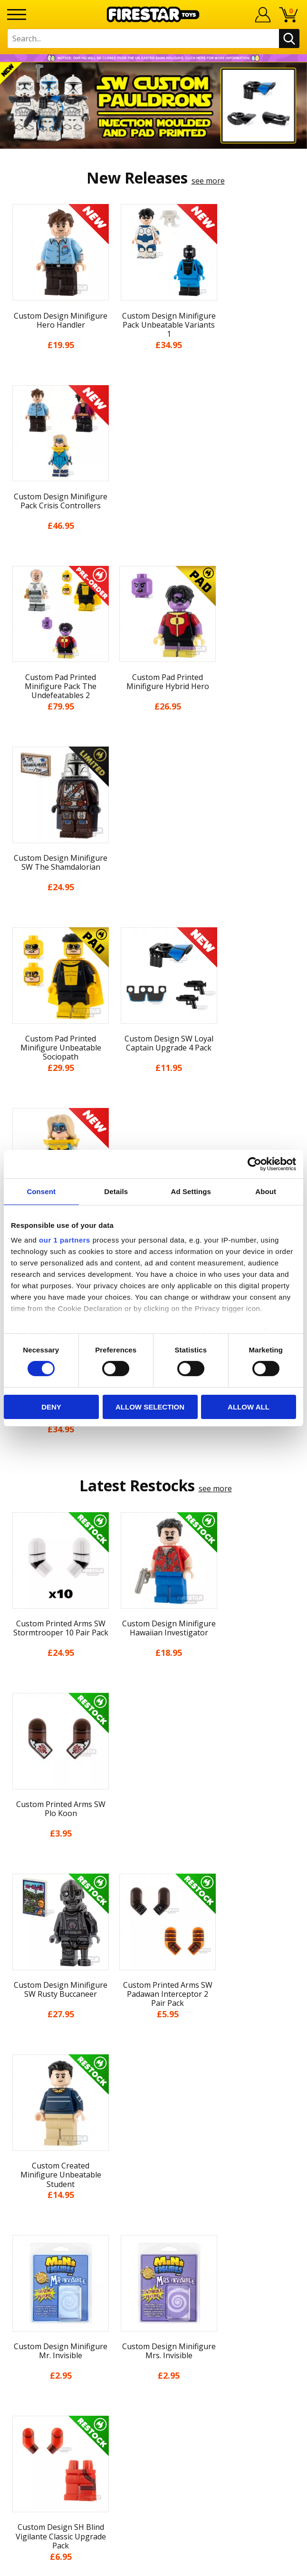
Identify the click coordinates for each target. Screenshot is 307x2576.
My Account (153, 2052)
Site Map (153, 2209)
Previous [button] (10, 1824)
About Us (153, 2069)
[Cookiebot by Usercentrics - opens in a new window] (254, 1164)
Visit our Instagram (153, 2375)
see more (208, 180)
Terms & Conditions (153, 2139)
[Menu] (16, 14)
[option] (153, 105)
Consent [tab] (41, 1191)
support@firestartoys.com (153, 2275)
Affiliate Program (153, 2322)
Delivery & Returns (153, 2122)
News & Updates (153, 2087)
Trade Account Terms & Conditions (153, 2307)
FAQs (153, 2260)
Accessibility (154, 2174)
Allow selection (149, 1407)
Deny (51, 1407)
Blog (153, 2104)
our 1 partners (64, 1240)
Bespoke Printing (154, 2291)
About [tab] (265, 1191)
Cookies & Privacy (153, 2157)
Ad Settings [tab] (191, 1191)
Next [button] (296, 1824)
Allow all (248, 1407)
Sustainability (154, 2192)
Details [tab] (116, 1191)
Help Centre (153, 2244)
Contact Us (153, 2229)
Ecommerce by (153, 2565)
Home (153, 2034)
